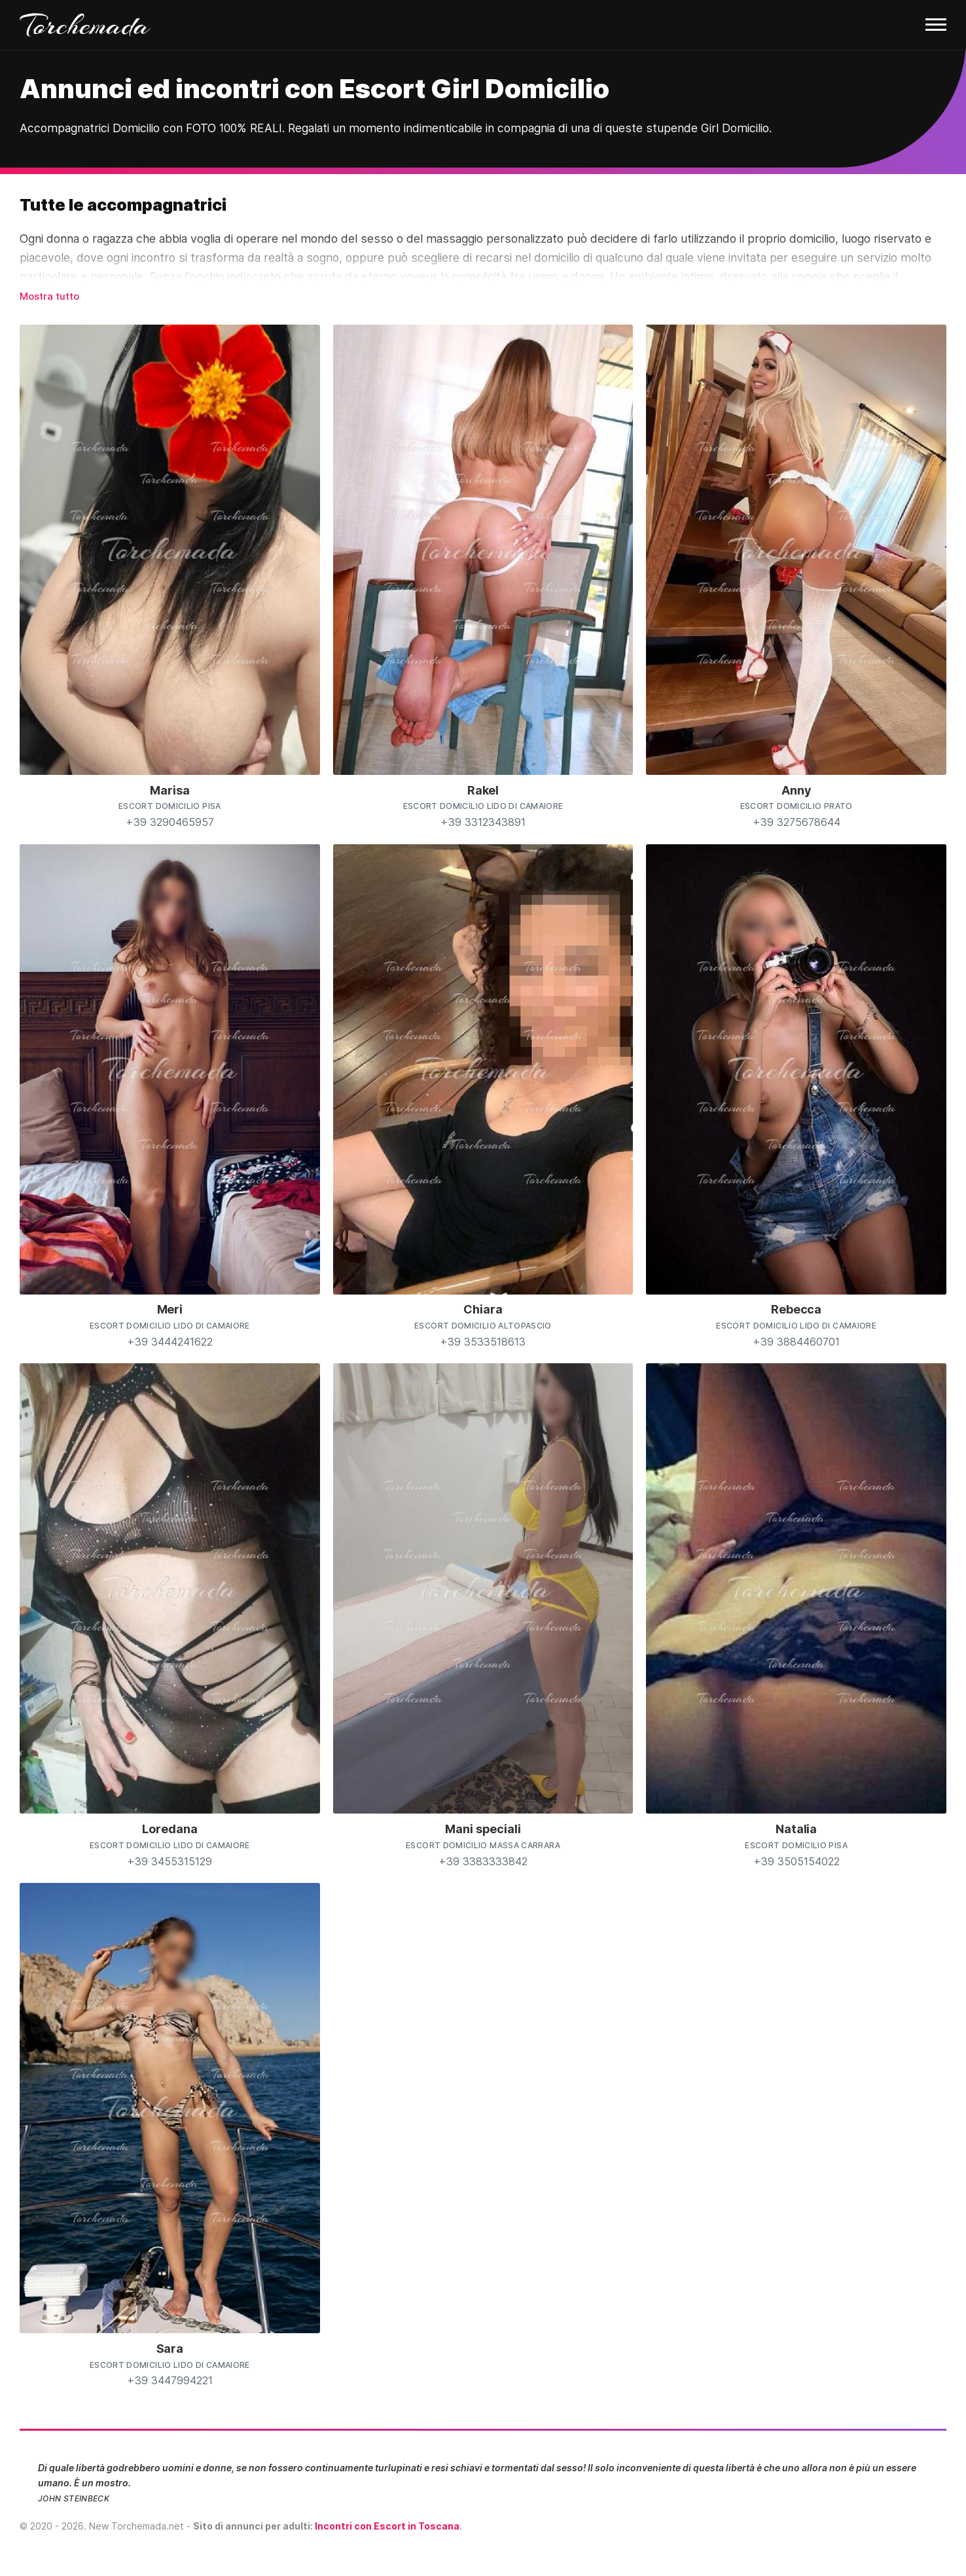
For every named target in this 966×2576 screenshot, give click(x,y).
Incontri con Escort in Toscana (387, 2525)
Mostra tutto (49, 296)
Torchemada (85, 25)
